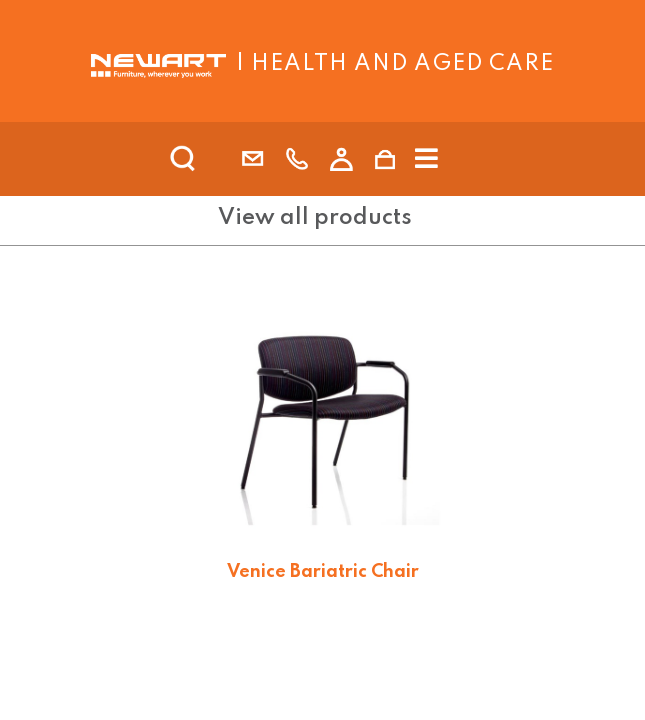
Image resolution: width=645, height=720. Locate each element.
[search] (209, 159)
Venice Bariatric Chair (323, 572)
